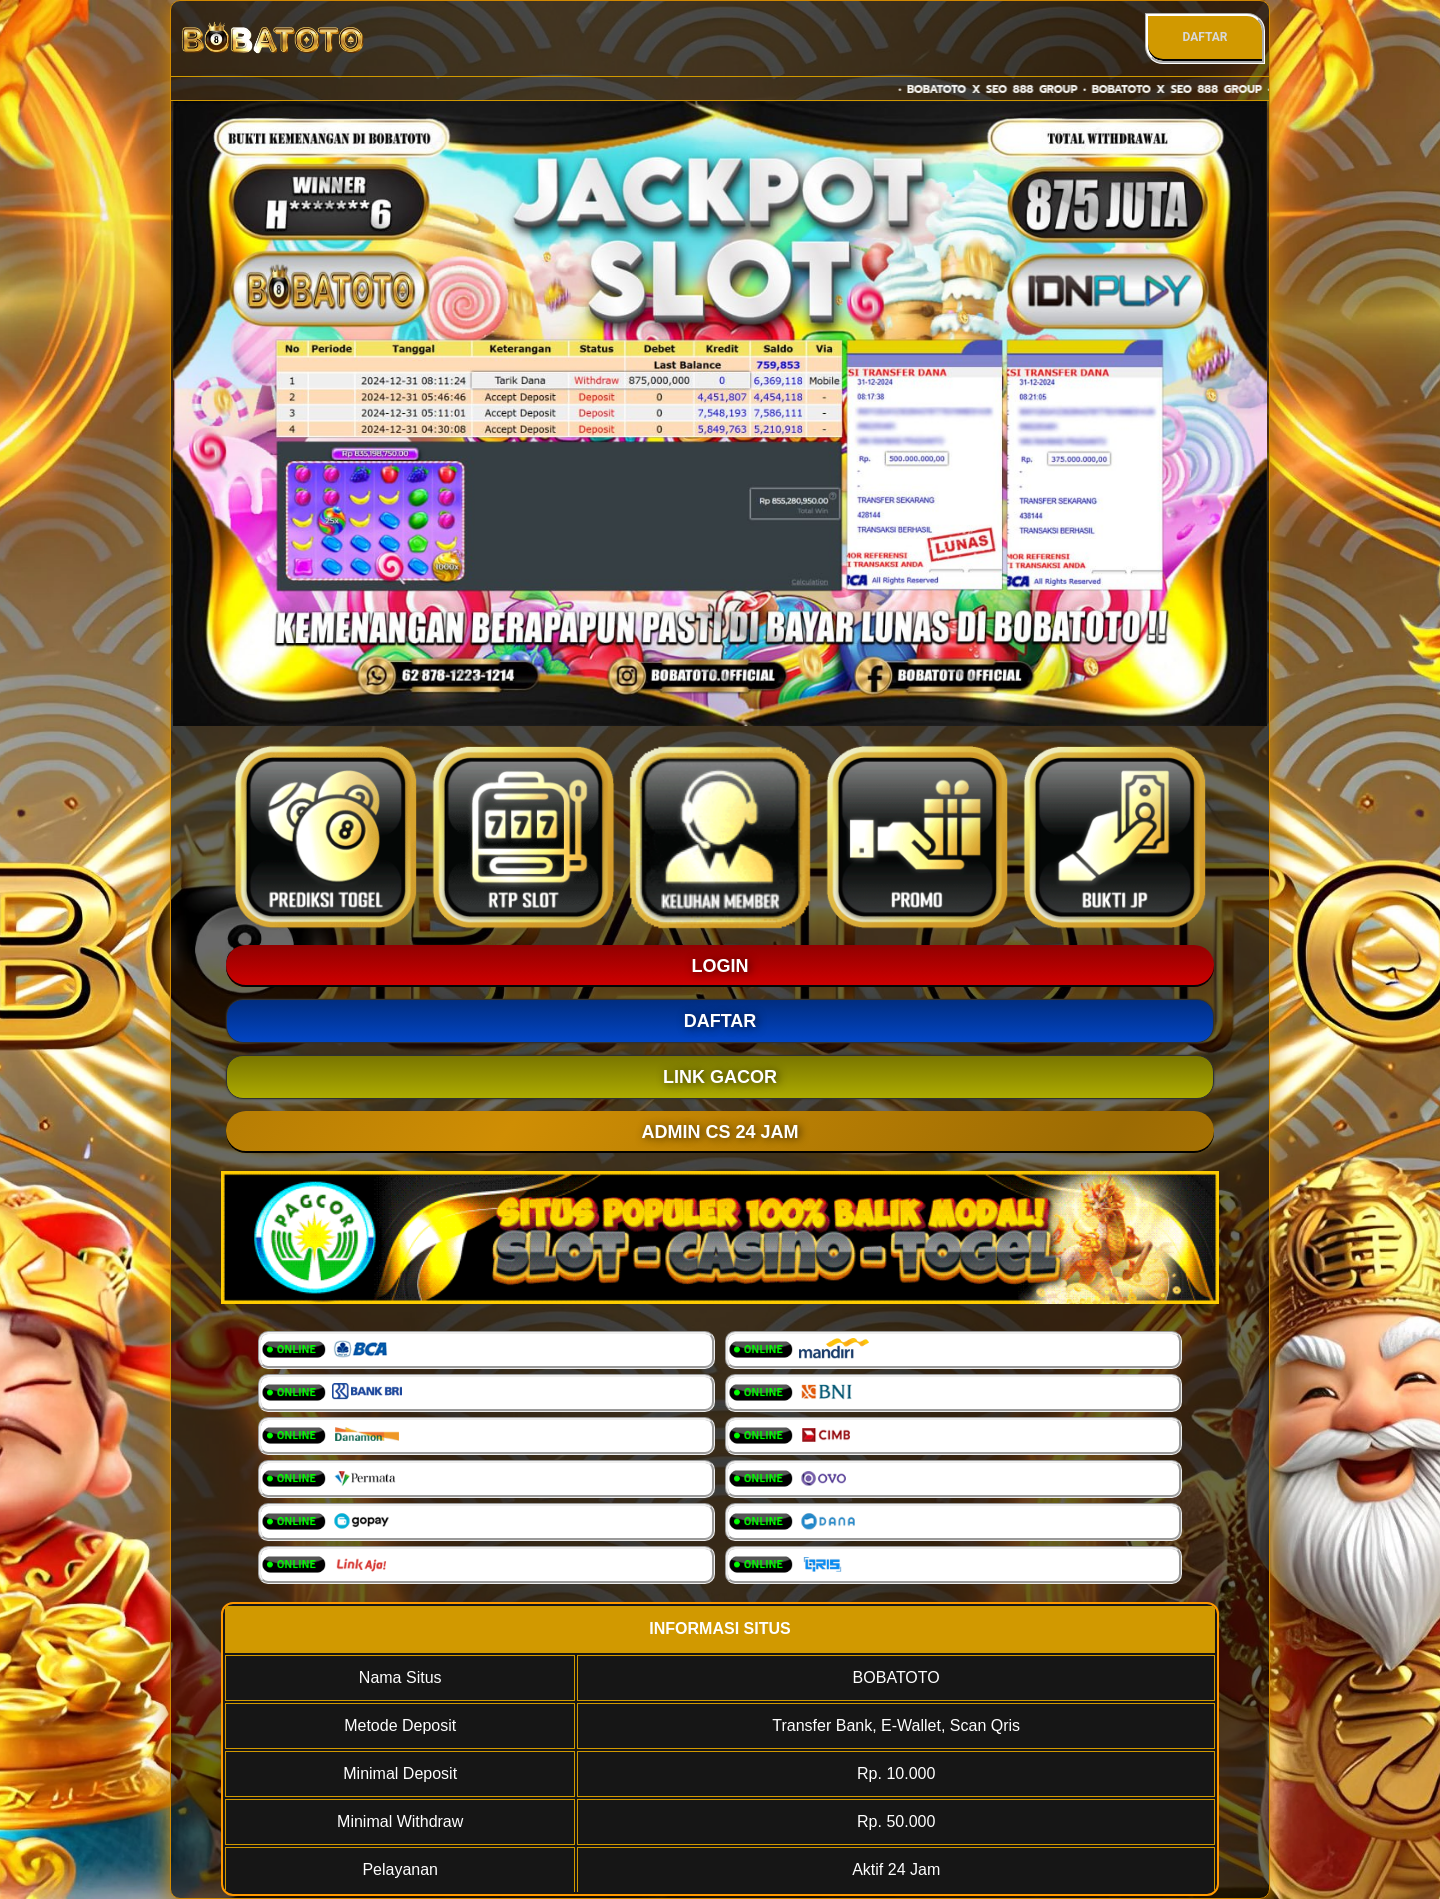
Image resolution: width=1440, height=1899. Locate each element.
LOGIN (720, 966)
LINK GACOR (720, 1077)
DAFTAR (1204, 37)
